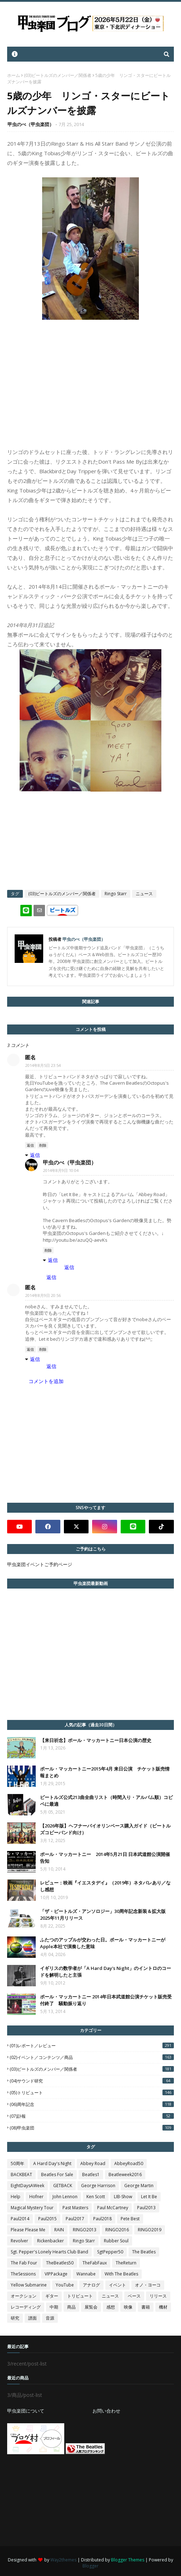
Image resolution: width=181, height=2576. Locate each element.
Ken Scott (95, 2197)
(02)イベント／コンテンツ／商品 (92, 2057)
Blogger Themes (127, 2560)
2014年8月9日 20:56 (43, 1295)
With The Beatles (121, 2274)
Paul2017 (75, 2219)
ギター (51, 2296)
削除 (42, 1145)
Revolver (19, 2241)
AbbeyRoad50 (128, 2163)
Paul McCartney (112, 2208)
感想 (110, 2307)
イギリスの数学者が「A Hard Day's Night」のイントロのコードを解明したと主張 (105, 1971)
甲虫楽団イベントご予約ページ (39, 1564)
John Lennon (64, 2197)
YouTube (65, 2285)
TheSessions (23, 2274)
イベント (117, 2285)
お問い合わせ (106, 2411)
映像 (128, 2307)
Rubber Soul (116, 2241)
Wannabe (86, 2274)
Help (15, 2197)
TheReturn (126, 2263)
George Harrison (98, 2186)
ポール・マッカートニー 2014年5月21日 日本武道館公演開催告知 (105, 1858)
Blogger (90, 2566)
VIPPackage (56, 2274)
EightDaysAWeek (27, 2186)
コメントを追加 (46, 1381)
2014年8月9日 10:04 (61, 1170)
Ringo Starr (116, 894)
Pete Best (130, 2219)
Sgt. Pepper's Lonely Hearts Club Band (49, 2252)
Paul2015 (47, 2219)
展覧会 (91, 2307)
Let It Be (149, 2197)
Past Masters (75, 2208)
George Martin (139, 2186)
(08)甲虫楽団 (92, 2128)
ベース (134, 2296)
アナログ (91, 2285)
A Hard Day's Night (52, 2163)
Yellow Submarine (29, 2285)
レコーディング (26, 2307)
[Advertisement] (60, 2500)
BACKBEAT (21, 2174)
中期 (54, 2307)
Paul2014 (20, 2219)
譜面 (32, 2318)
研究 (15, 2318)
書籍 (145, 2307)
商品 (71, 2307)
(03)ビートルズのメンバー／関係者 (57, 75)
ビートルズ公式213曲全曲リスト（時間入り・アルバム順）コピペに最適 (106, 1801)
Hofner (36, 2197)
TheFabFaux (94, 2263)
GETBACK (62, 2186)
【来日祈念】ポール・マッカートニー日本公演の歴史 (95, 1740)
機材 (163, 2307)
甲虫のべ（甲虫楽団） (30, 124)
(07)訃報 (92, 2116)
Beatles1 (91, 2174)
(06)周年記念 (92, 2104)
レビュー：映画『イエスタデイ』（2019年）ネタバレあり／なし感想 (105, 1886)
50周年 (17, 2163)
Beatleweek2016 (125, 2174)
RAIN (59, 2230)
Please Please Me (28, 2230)
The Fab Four (24, 2263)
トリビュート (80, 2296)
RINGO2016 (117, 2230)
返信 (30, 1145)
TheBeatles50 (60, 2263)
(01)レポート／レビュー (92, 2046)
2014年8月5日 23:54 (43, 1065)
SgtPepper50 (110, 2252)
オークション (23, 2296)
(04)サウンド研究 (92, 2081)
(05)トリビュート (92, 2093)
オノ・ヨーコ (148, 2285)
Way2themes (63, 2560)
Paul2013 (146, 2208)
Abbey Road (92, 2163)
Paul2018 (102, 2219)
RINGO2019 (149, 2230)
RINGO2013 (84, 2230)
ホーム (13, 75)
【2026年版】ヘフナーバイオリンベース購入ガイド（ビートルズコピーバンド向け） (105, 1829)
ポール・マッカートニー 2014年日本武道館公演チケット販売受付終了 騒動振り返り (106, 2000)
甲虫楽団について (25, 2411)
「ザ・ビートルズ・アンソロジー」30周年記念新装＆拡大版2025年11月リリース (103, 1914)
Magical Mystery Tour (32, 2208)
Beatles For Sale (57, 2174)
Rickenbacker (50, 2241)
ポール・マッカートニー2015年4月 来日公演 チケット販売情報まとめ (105, 1772)
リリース (158, 2296)
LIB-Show (123, 2197)
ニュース (144, 894)
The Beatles (144, 2252)
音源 (50, 2318)
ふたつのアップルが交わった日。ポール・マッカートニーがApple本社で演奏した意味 (102, 1943)
